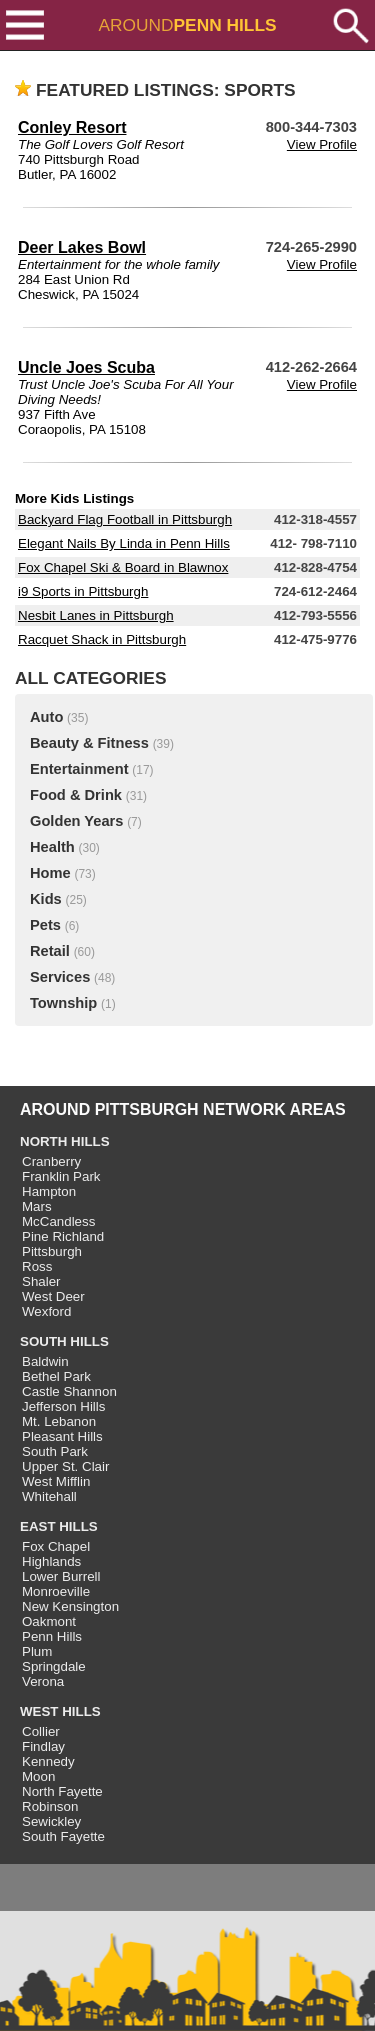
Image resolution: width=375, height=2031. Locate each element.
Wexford (46, 1311)
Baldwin (45, 1361)
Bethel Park (56, 1376)
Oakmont (49, 1621)
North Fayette (62, 1791)
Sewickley (51, 1821)
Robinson (50, 1806)
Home (50, 873)
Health (52, 847)
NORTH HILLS (65, 1141)
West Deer (53, 1296)
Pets (45, 925)
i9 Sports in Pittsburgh (83, 591)
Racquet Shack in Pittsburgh (102, 639)
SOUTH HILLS (64, 1341)
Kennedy (48, 1761)
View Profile (322, 144)
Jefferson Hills (63, 1406)
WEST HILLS (60, 1711)
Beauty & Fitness (89, 743)
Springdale (54, 1666)
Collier (41, 1731)
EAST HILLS (59, 1526)
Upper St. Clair (65, 1466)
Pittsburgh (52, 1251)
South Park (55, 1451)
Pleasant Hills (62, 1436)
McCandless (58, 1221)
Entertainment (79, 769)
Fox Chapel (56, 1546)
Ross (37, 1266)
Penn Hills (52, 1636)
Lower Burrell (61, 1576)
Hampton (49, 1191)
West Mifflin (56, 1481)
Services (60, 977)
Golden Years (76, 821)
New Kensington (70, 1606)
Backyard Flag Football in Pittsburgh (125, 519)
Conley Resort (72, 127)
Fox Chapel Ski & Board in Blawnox (123, 567)
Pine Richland (63, 1236)
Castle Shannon (69, 1391)
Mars (37, 1206)
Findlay (43, 1746)
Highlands (51, 1561)
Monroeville (56, 1591)
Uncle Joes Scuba (86, 367)
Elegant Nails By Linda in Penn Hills (124, 543)
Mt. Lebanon (59, 1421)
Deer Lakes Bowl (82, 247)
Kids (46, 899)
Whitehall (49, 1496)
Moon (38, 1776)
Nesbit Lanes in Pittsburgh (96, 615)
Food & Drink (76, 795)
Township (63, 1003)
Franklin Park (61, 1176)
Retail (50, 951)
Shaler (41, 1281)
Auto (46, 717)
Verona (43, 1681)
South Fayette (63, 1836)
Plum (37, 1651)
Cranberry (51, 1161)
